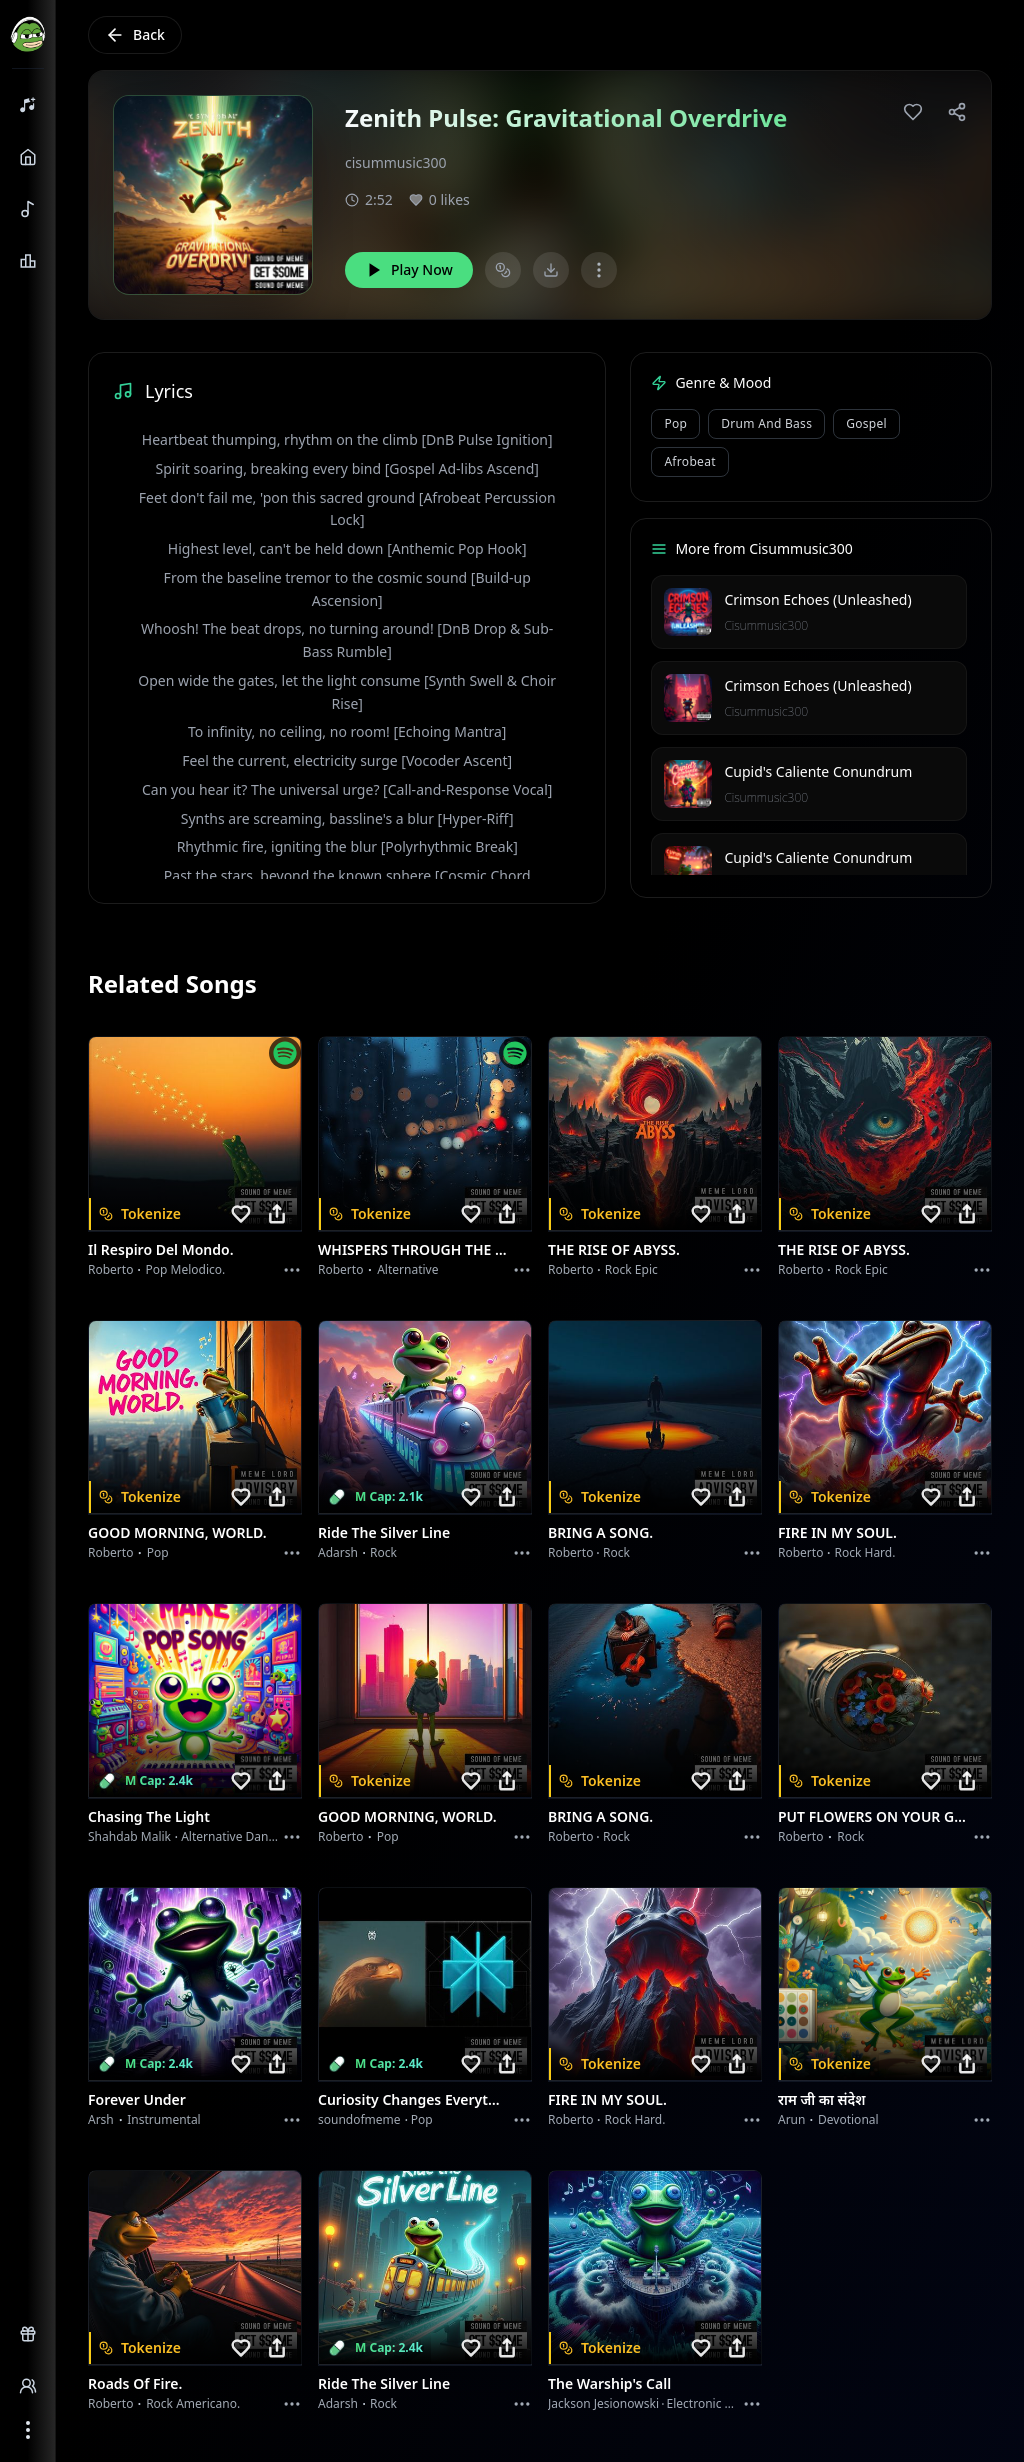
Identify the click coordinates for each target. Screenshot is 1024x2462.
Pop (675, 423)
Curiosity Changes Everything (413, 2099)
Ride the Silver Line (384, 1532)
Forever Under (137, 2099)
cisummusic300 (396, 162)
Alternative (407, 1269)
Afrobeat (689, 461)
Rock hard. (864, 1552)
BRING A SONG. (600, 1532)
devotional (848, 2119)
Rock (383, 1552)
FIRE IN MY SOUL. (837, 1532)
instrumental (164, 2119)
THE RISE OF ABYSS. (614, 1249)
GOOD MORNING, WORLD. (177, 1532)
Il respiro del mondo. (161, 1249)
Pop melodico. (186, 1269)
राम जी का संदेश (822, 2099)
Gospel (866, 423)
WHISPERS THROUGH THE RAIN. (413, 1249)
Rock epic (631, 1269)
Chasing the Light (149, 1816)
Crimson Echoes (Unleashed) (817, 599)
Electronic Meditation (726, 2403)
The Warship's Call (609, 2383)
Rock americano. (193, 2403)
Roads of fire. (135, 2383)
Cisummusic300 (766, 625)
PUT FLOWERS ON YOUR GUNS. (873, 1816)
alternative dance (231, 1836)
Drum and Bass (766, 423)
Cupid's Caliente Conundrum (818, 771)
